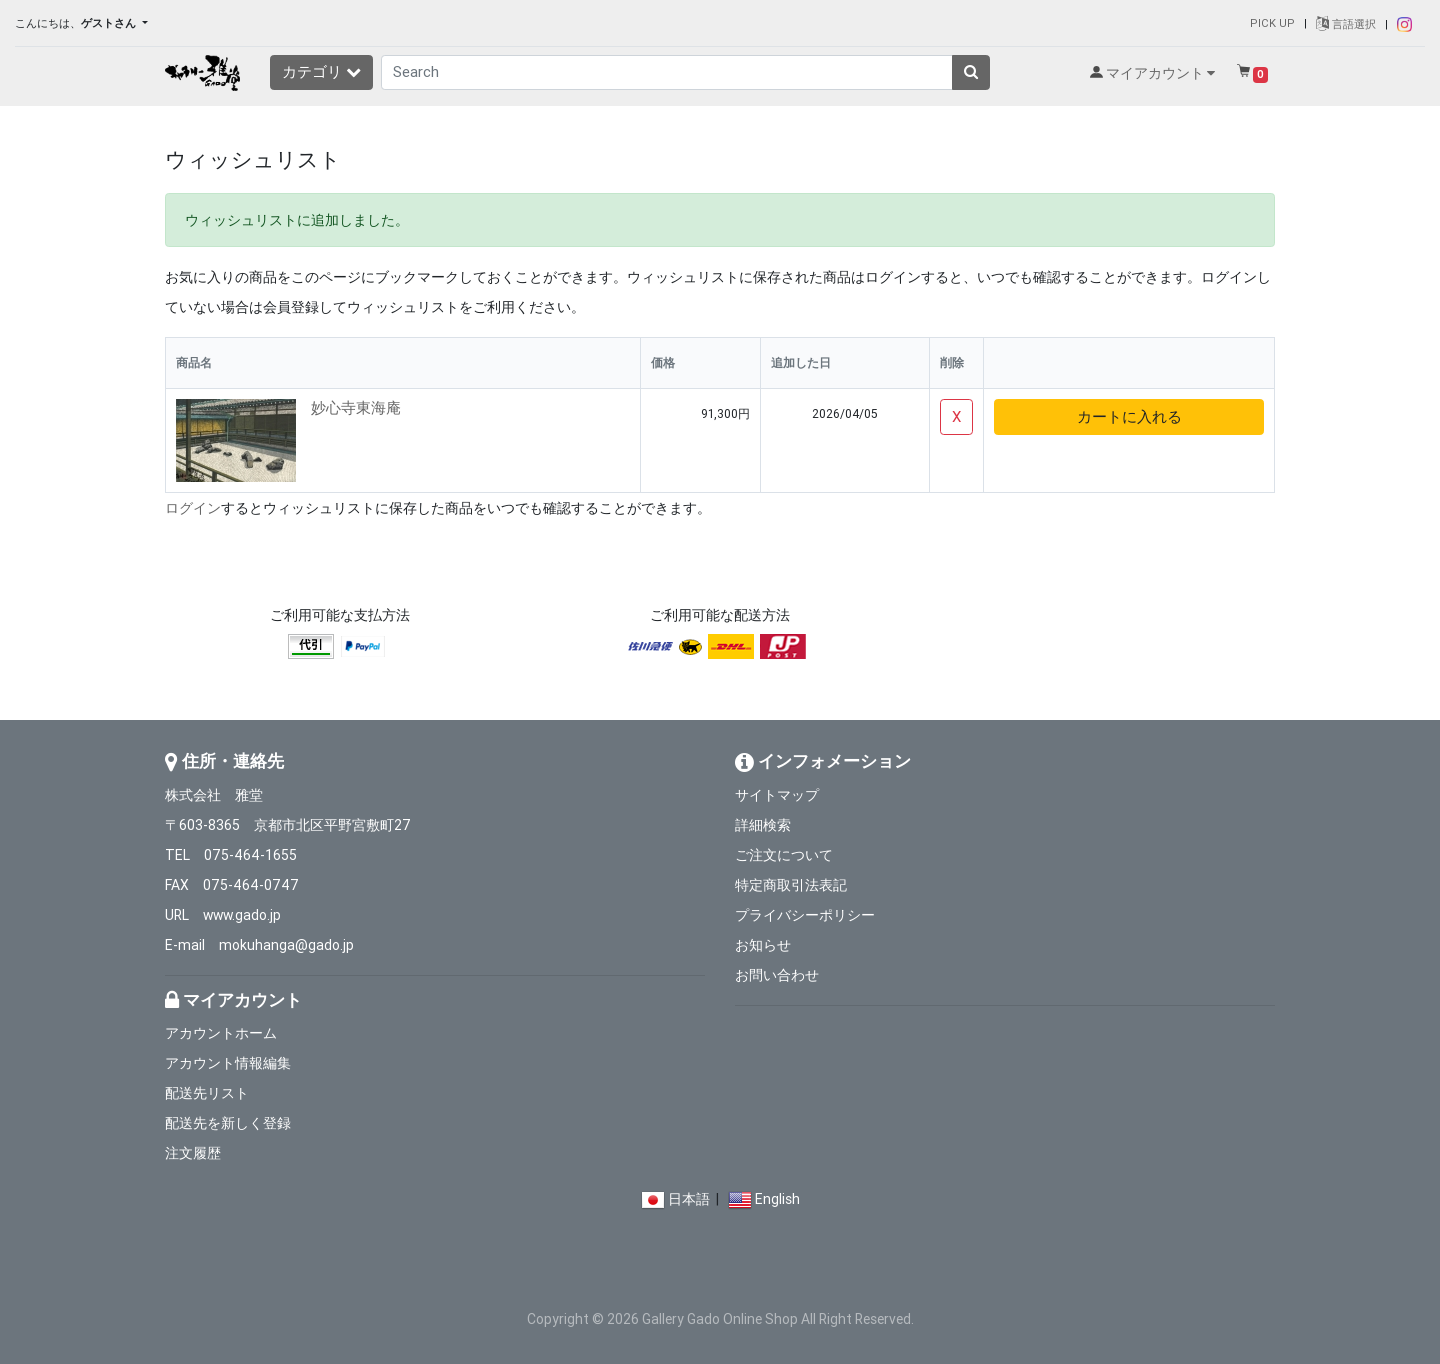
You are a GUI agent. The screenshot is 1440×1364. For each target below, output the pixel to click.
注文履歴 (193, 1153)
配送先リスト (207, 1093)
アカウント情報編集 (228, 1063)
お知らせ (763, 945)
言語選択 (1346, 24)
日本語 (689, 1199)
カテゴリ (321, 71)
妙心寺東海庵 (356, 407)
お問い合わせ (777, 975)
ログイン (193, 508)
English (777, 1199)
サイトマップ (777, 795)
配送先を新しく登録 (228, 1123)
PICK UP (1272, 23)
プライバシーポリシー (805, 915)
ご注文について (784, 855)
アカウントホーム (221, 1033)
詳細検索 (763, 825)
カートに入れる (1129, 416)
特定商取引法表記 (791, 885)
